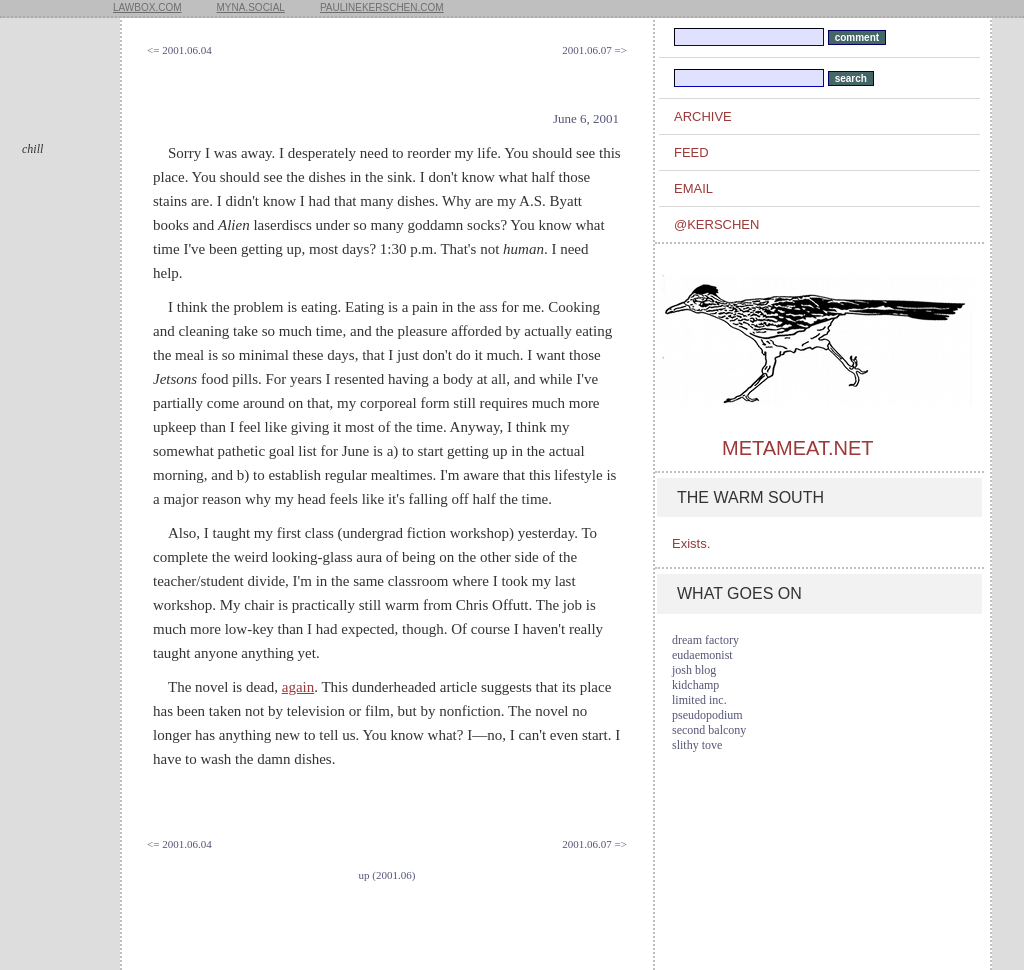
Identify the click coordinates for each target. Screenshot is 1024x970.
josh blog (694, 670)
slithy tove (697, 745)
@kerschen (716, 224)
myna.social (251, 7)
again (298, 687)
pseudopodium (707, 715)
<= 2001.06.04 (179, 50)
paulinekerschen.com (382, 7)
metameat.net (797, 448)
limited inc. (699, 700)
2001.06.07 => (594, 50)
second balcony (709, 730)
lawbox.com (147, 7)
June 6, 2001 (586, 118)
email (693, 188)
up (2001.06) (387, 875)
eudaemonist (702, 655)
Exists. (691, 543)
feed (691, 152)
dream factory (705, 640)
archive (703, 116)
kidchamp (695, 685)
